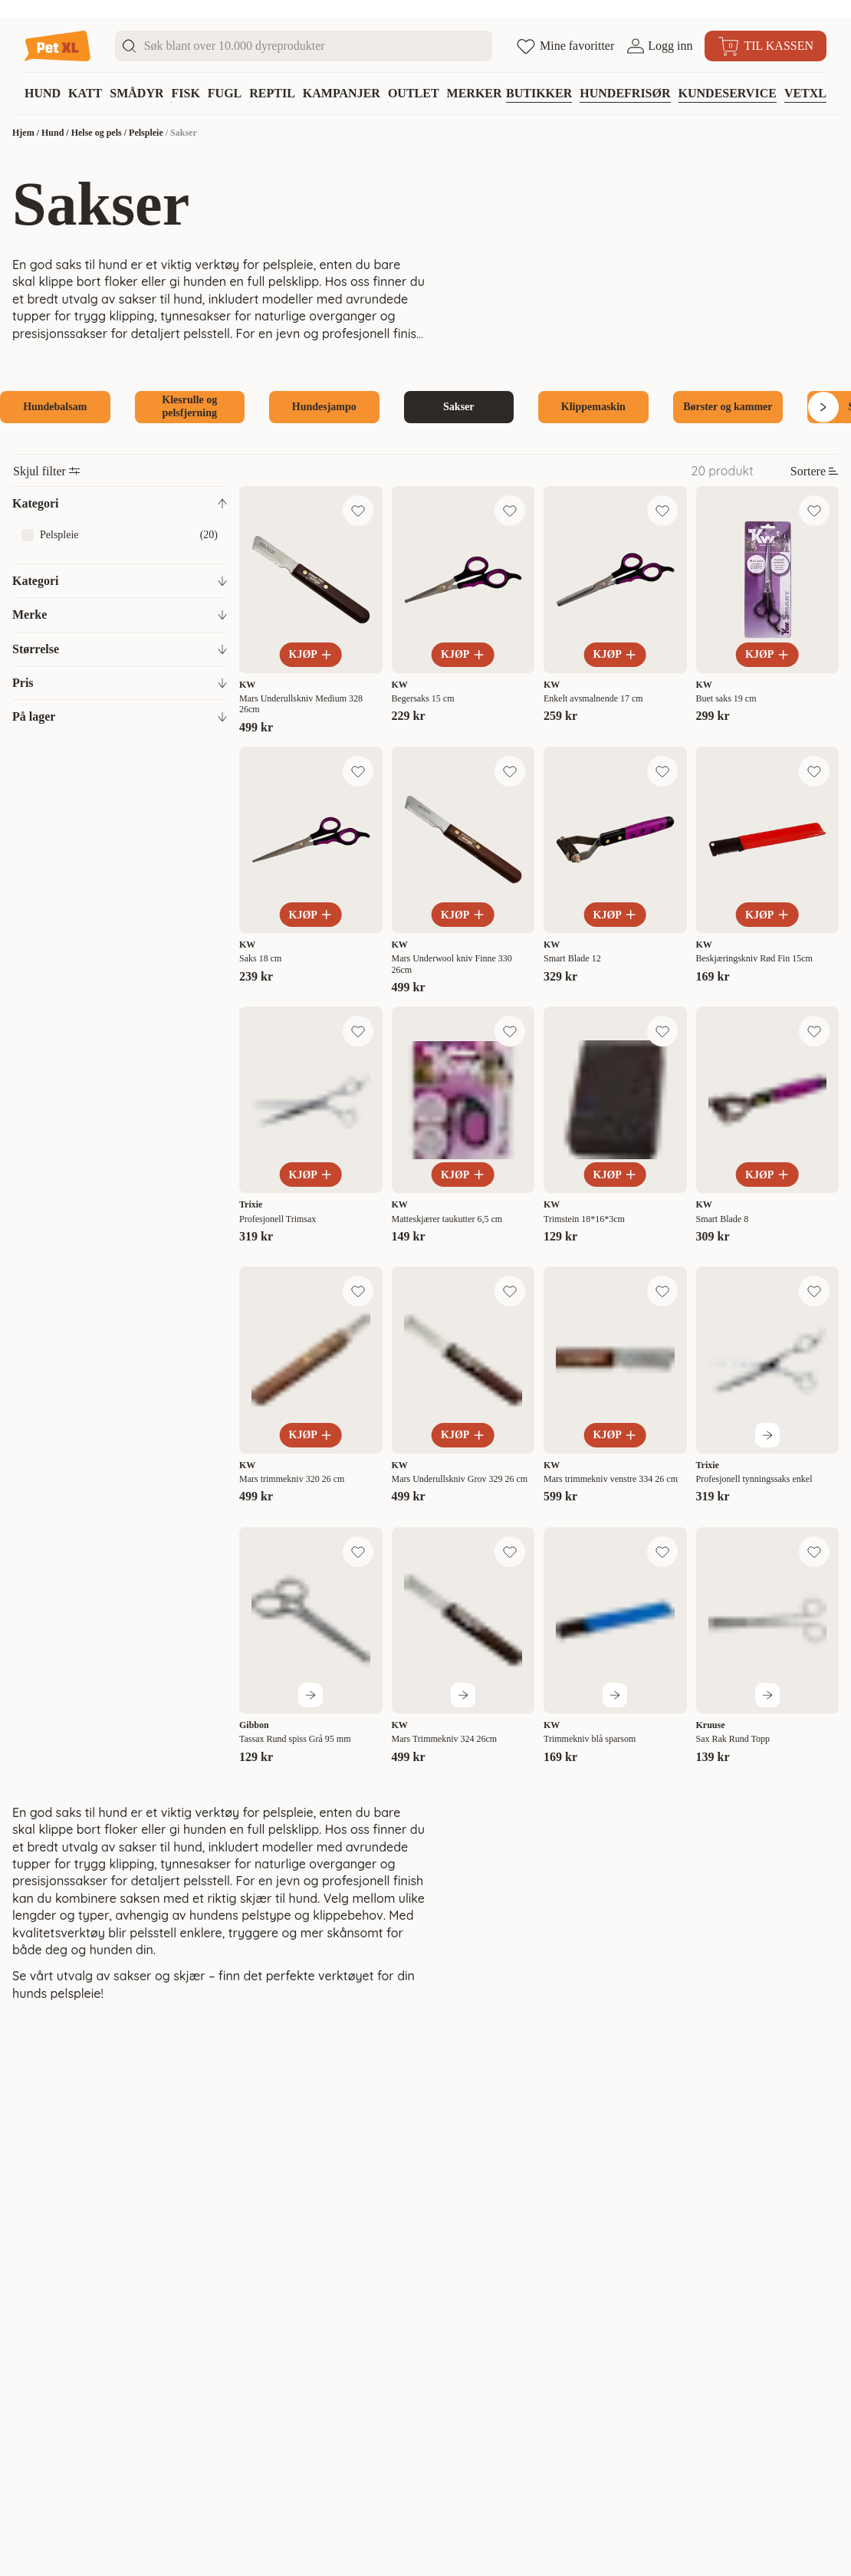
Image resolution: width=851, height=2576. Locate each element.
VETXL (805, 93)
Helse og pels (96, 132)
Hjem (23, 132)
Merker (474, 93)
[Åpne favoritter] (565, 46)
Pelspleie (146, 132)
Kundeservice (727, 93)
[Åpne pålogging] (659, 46)
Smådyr (136, 93)
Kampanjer (341, 93)
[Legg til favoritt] (358, 510)
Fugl (225, 93)
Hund (43, 93)
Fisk (185, 93)
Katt (85, 93)
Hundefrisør (625, 93)
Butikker (539, 93)
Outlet (413, 93)
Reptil (272, 93)
